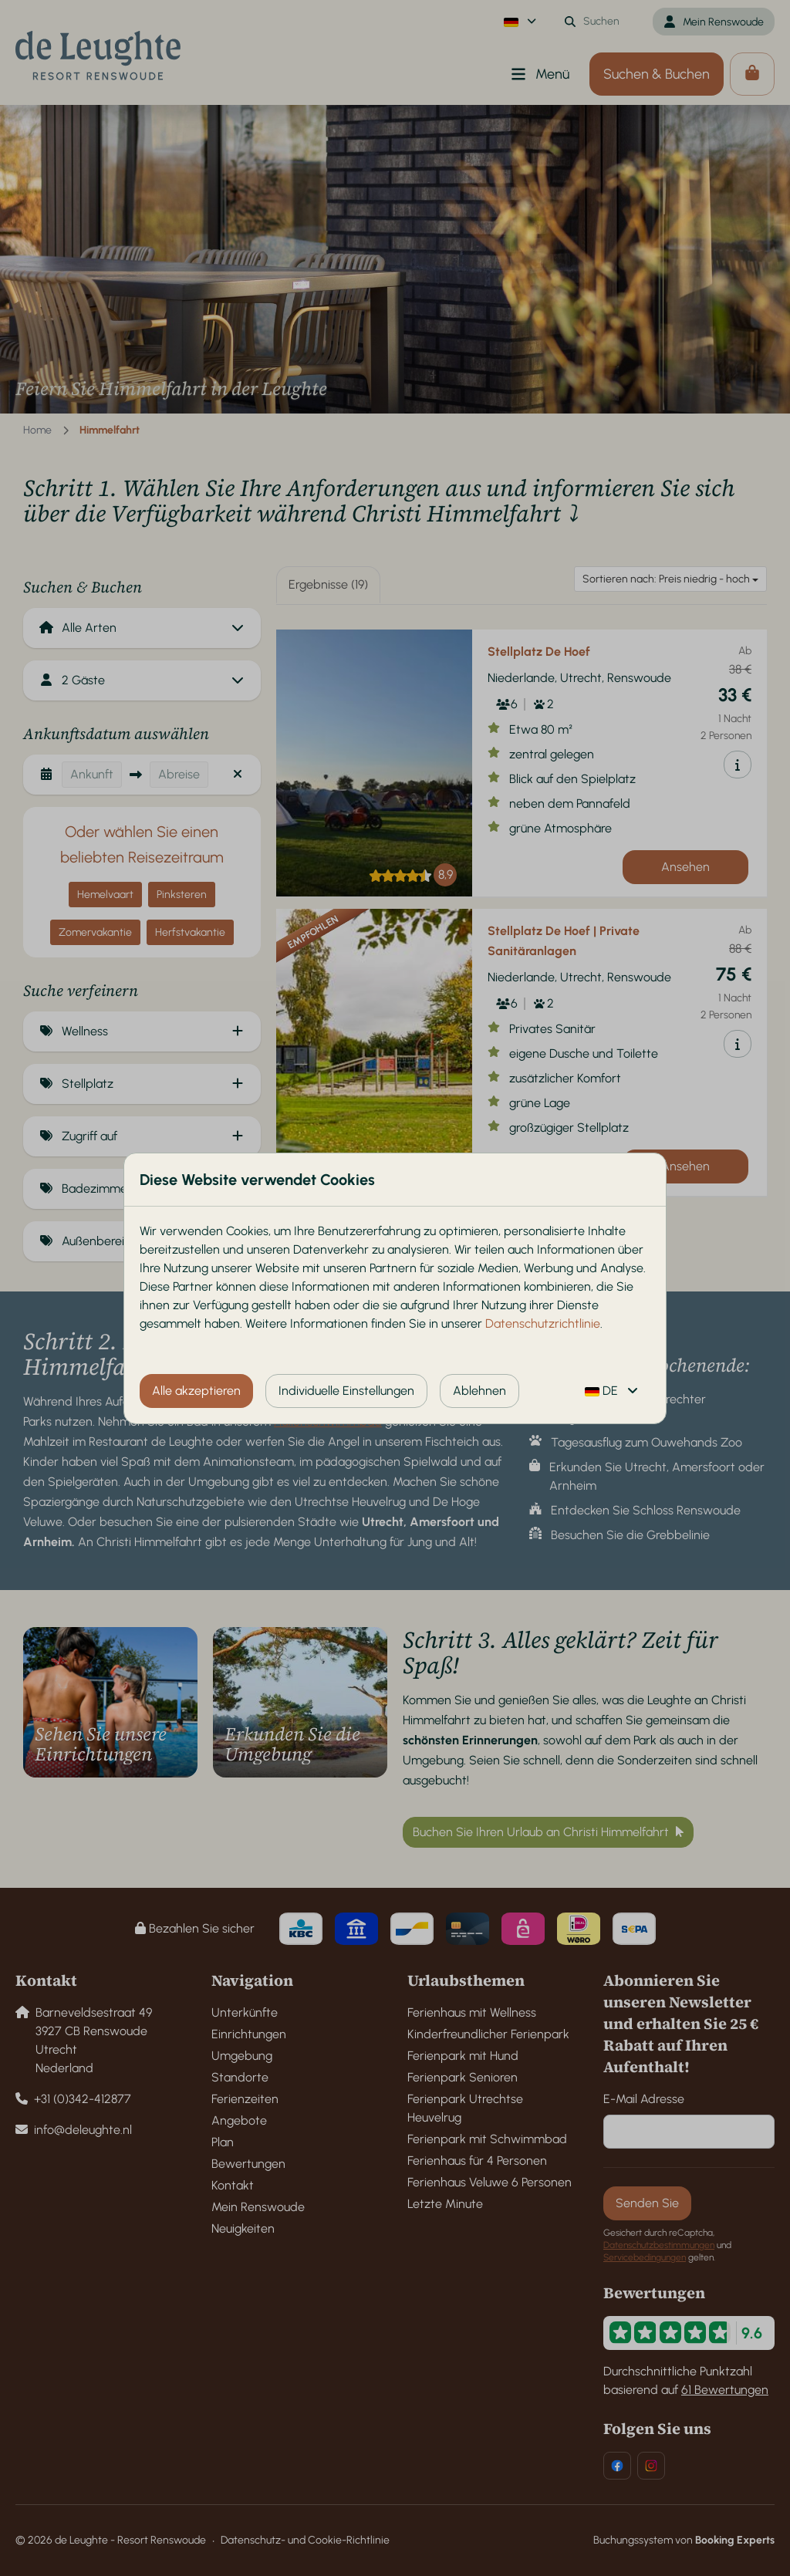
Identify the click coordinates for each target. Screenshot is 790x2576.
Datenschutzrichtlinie (542, 1323)
